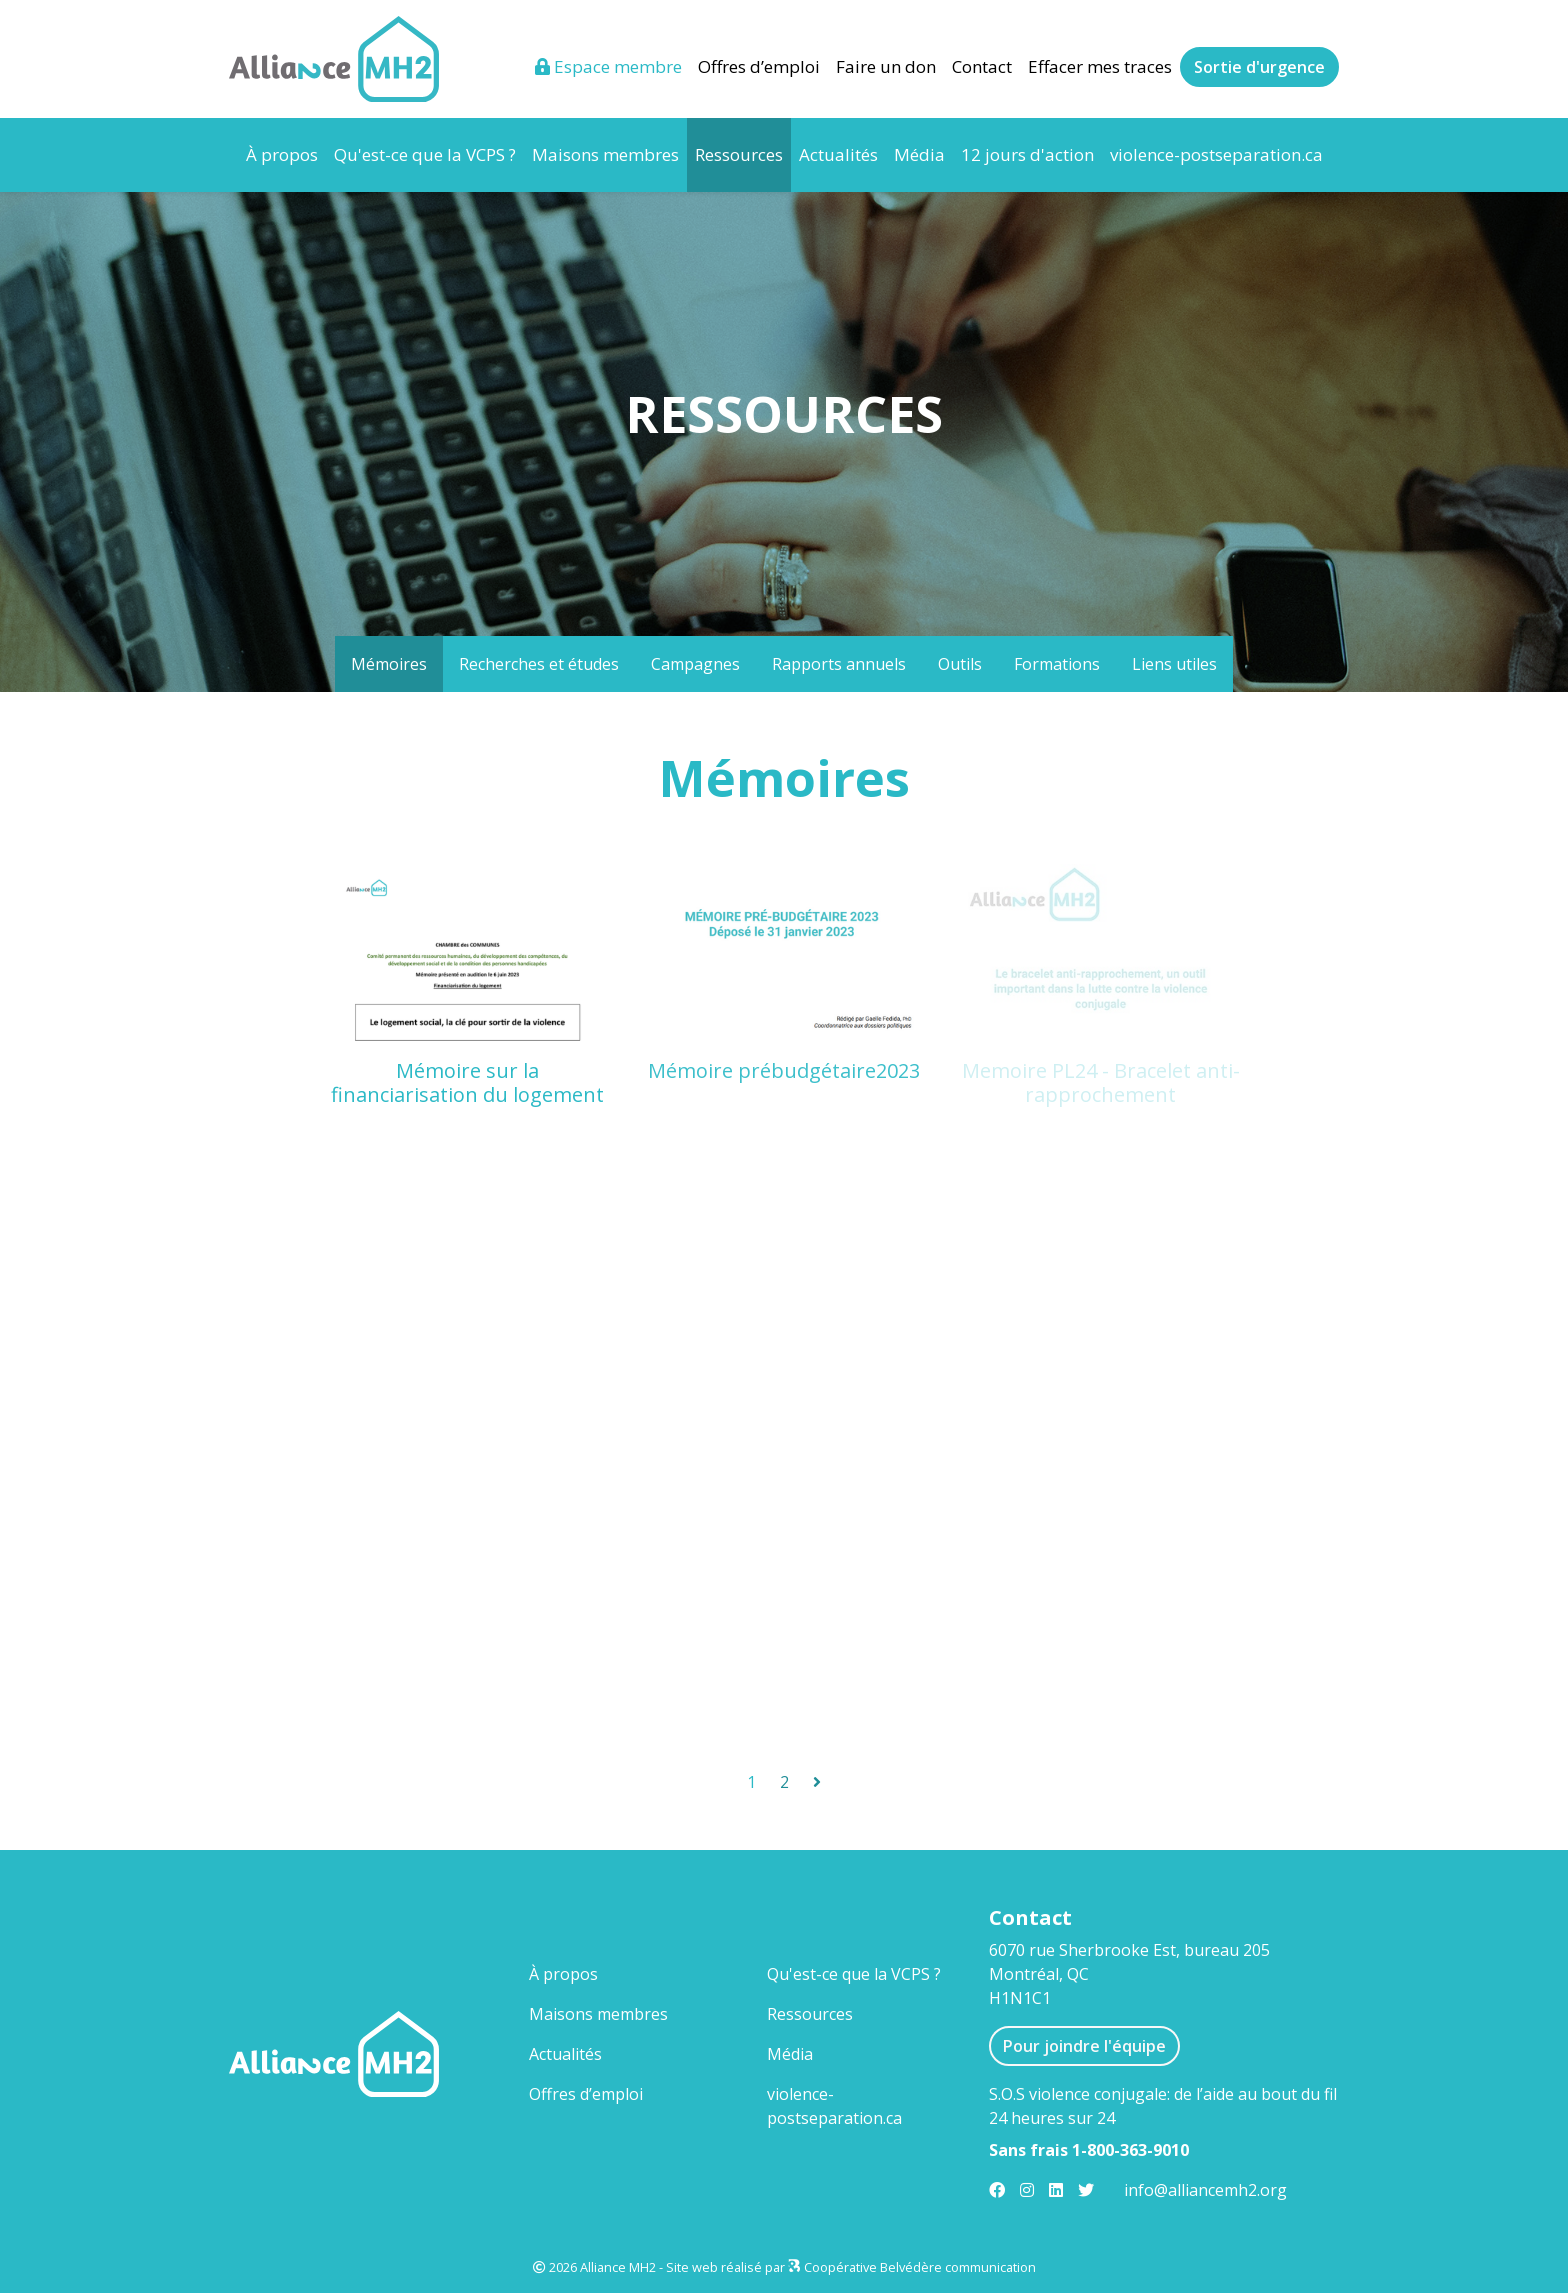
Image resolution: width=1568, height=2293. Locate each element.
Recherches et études (539, 664)
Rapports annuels (839, 664)
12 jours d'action (1027, 154)
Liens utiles (1174, 664)
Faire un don (886, 66)
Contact (982, 66)
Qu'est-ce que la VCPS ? (425, 154)
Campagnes (695, 664)
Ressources (743, 153)
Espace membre (608, 66)
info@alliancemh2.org (1205, 2190)
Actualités (838, 154)
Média (919, 154)
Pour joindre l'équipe (1084, 2046)
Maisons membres (605, 154)
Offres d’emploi (759, 66)
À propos (282, 154)
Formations (1057, 664)
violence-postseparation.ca (1216, 154)
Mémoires (389, 664)
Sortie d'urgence (1259, 67)
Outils (960, 664)
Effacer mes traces (1100, 66)
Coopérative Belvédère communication (920, 2267)
